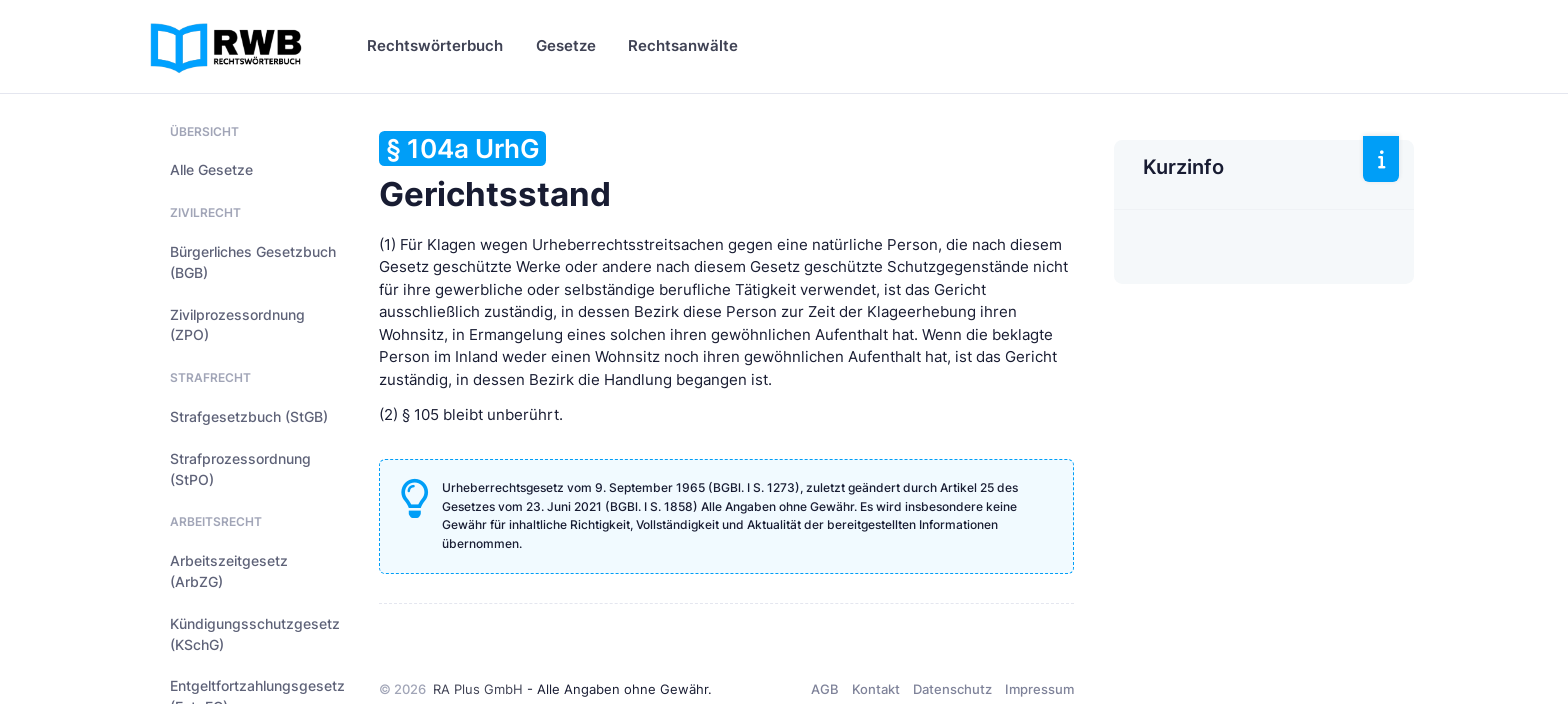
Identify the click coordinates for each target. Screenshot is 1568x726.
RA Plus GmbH (478, 689)
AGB (825, 689)
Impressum (1039, 689)
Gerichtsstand (495, 172)
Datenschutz (952, 689)
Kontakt (876, 689)
